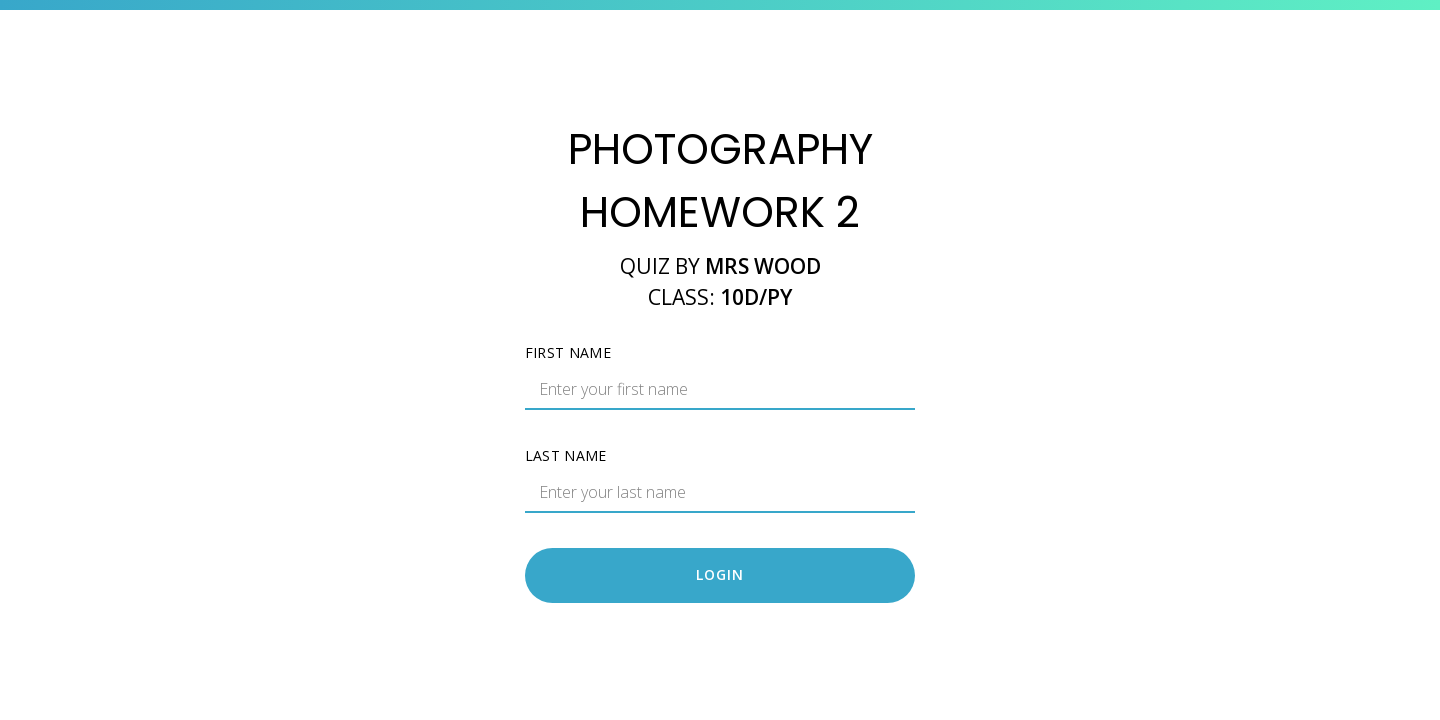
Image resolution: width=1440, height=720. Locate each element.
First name (568, 352)
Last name (566, 455)
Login (720, 574)
